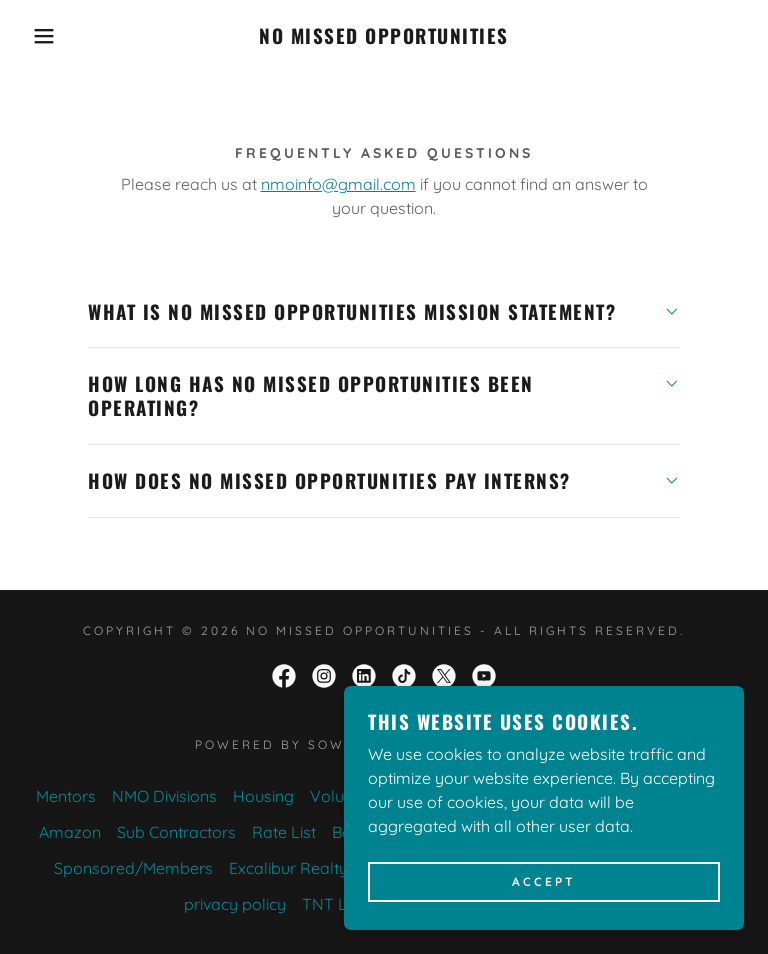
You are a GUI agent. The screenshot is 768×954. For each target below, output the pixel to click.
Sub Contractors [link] (176, 832)
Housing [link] (263, 796)
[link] (384, 38)
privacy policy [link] (235, 904)
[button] (38, 36)
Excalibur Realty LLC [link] (304, 868)
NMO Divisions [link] (164, 796)
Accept (544, 882)
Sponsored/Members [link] (133, 868)
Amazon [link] (70, 832)
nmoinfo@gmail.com (338, 184)
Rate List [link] (284, 832)
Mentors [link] (66, 796)
